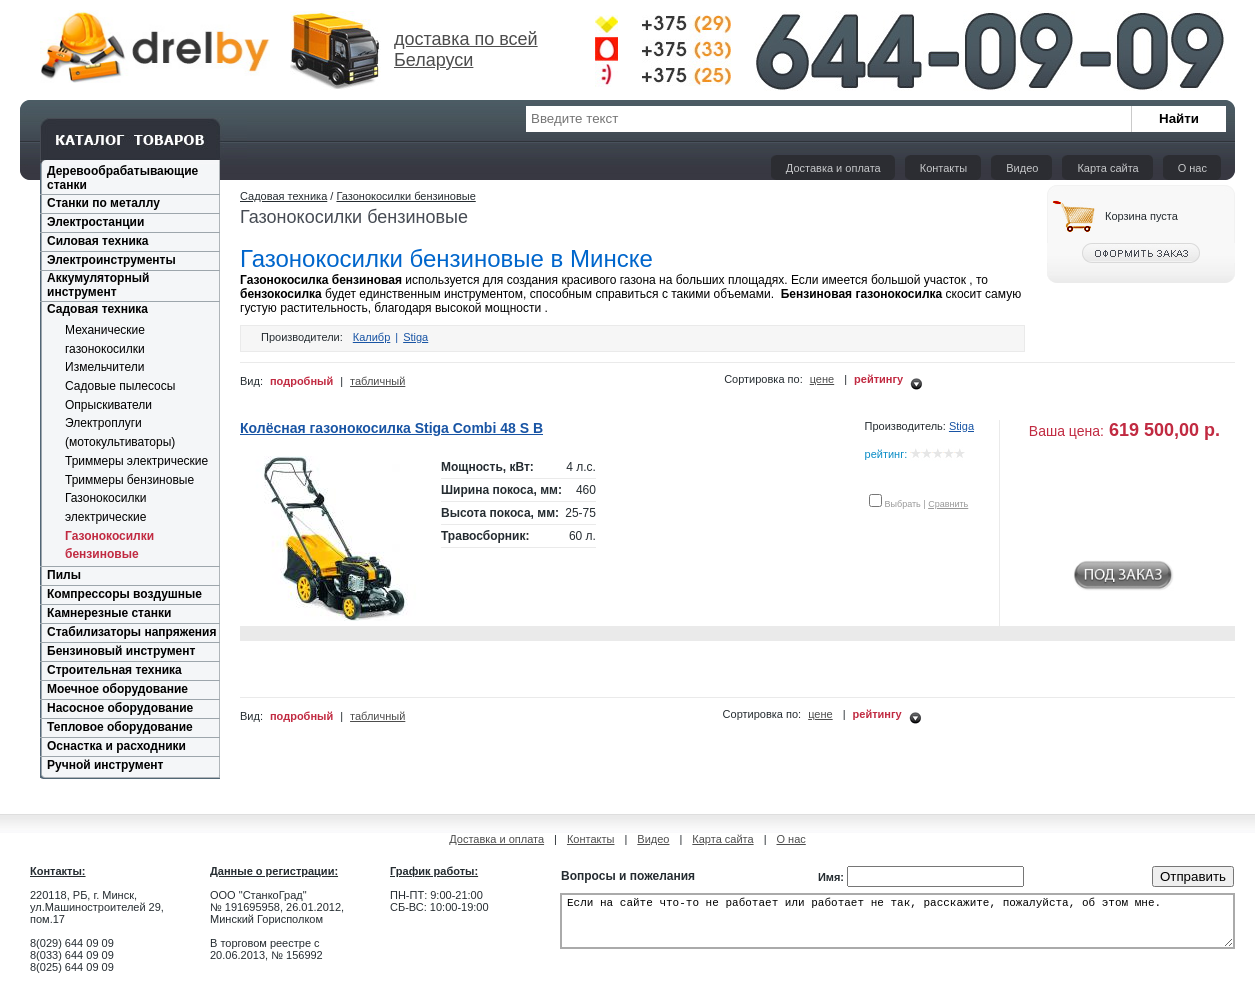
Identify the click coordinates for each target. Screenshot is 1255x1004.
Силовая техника (97, 241)
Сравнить (948, 504)
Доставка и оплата (833, 168)
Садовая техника (97, 309)
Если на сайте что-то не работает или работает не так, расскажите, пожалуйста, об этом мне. (897, 927)
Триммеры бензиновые (129, 480)
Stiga (415, 337)
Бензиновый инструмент (121, 651)
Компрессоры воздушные (124, 594)
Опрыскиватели (108, 405)
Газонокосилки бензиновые (405, 196)
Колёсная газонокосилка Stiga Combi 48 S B (391, 428)
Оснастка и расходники (116, 746)
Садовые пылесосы (120, 386)
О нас (1192, 168)
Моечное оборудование (117, 689)
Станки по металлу (103, 203)
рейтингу (878, 379)
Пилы (64, 575)
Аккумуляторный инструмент (98, 285)
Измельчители (104, 367)
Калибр (372, 337)
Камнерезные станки (109, 613)
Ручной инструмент (105, 765)
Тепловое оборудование (120, 727)
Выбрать (903, 504)
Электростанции (95, 222)
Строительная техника (114, 670)
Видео (1022, 168)
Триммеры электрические (136, 461)
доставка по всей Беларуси (466, 49)
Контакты (944, 168)
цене (822, 379)
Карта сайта (1107, 168)
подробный (301, 381)
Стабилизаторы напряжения (131, 632)
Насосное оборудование (120, 708)
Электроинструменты (111, 260)
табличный (377, 381)
